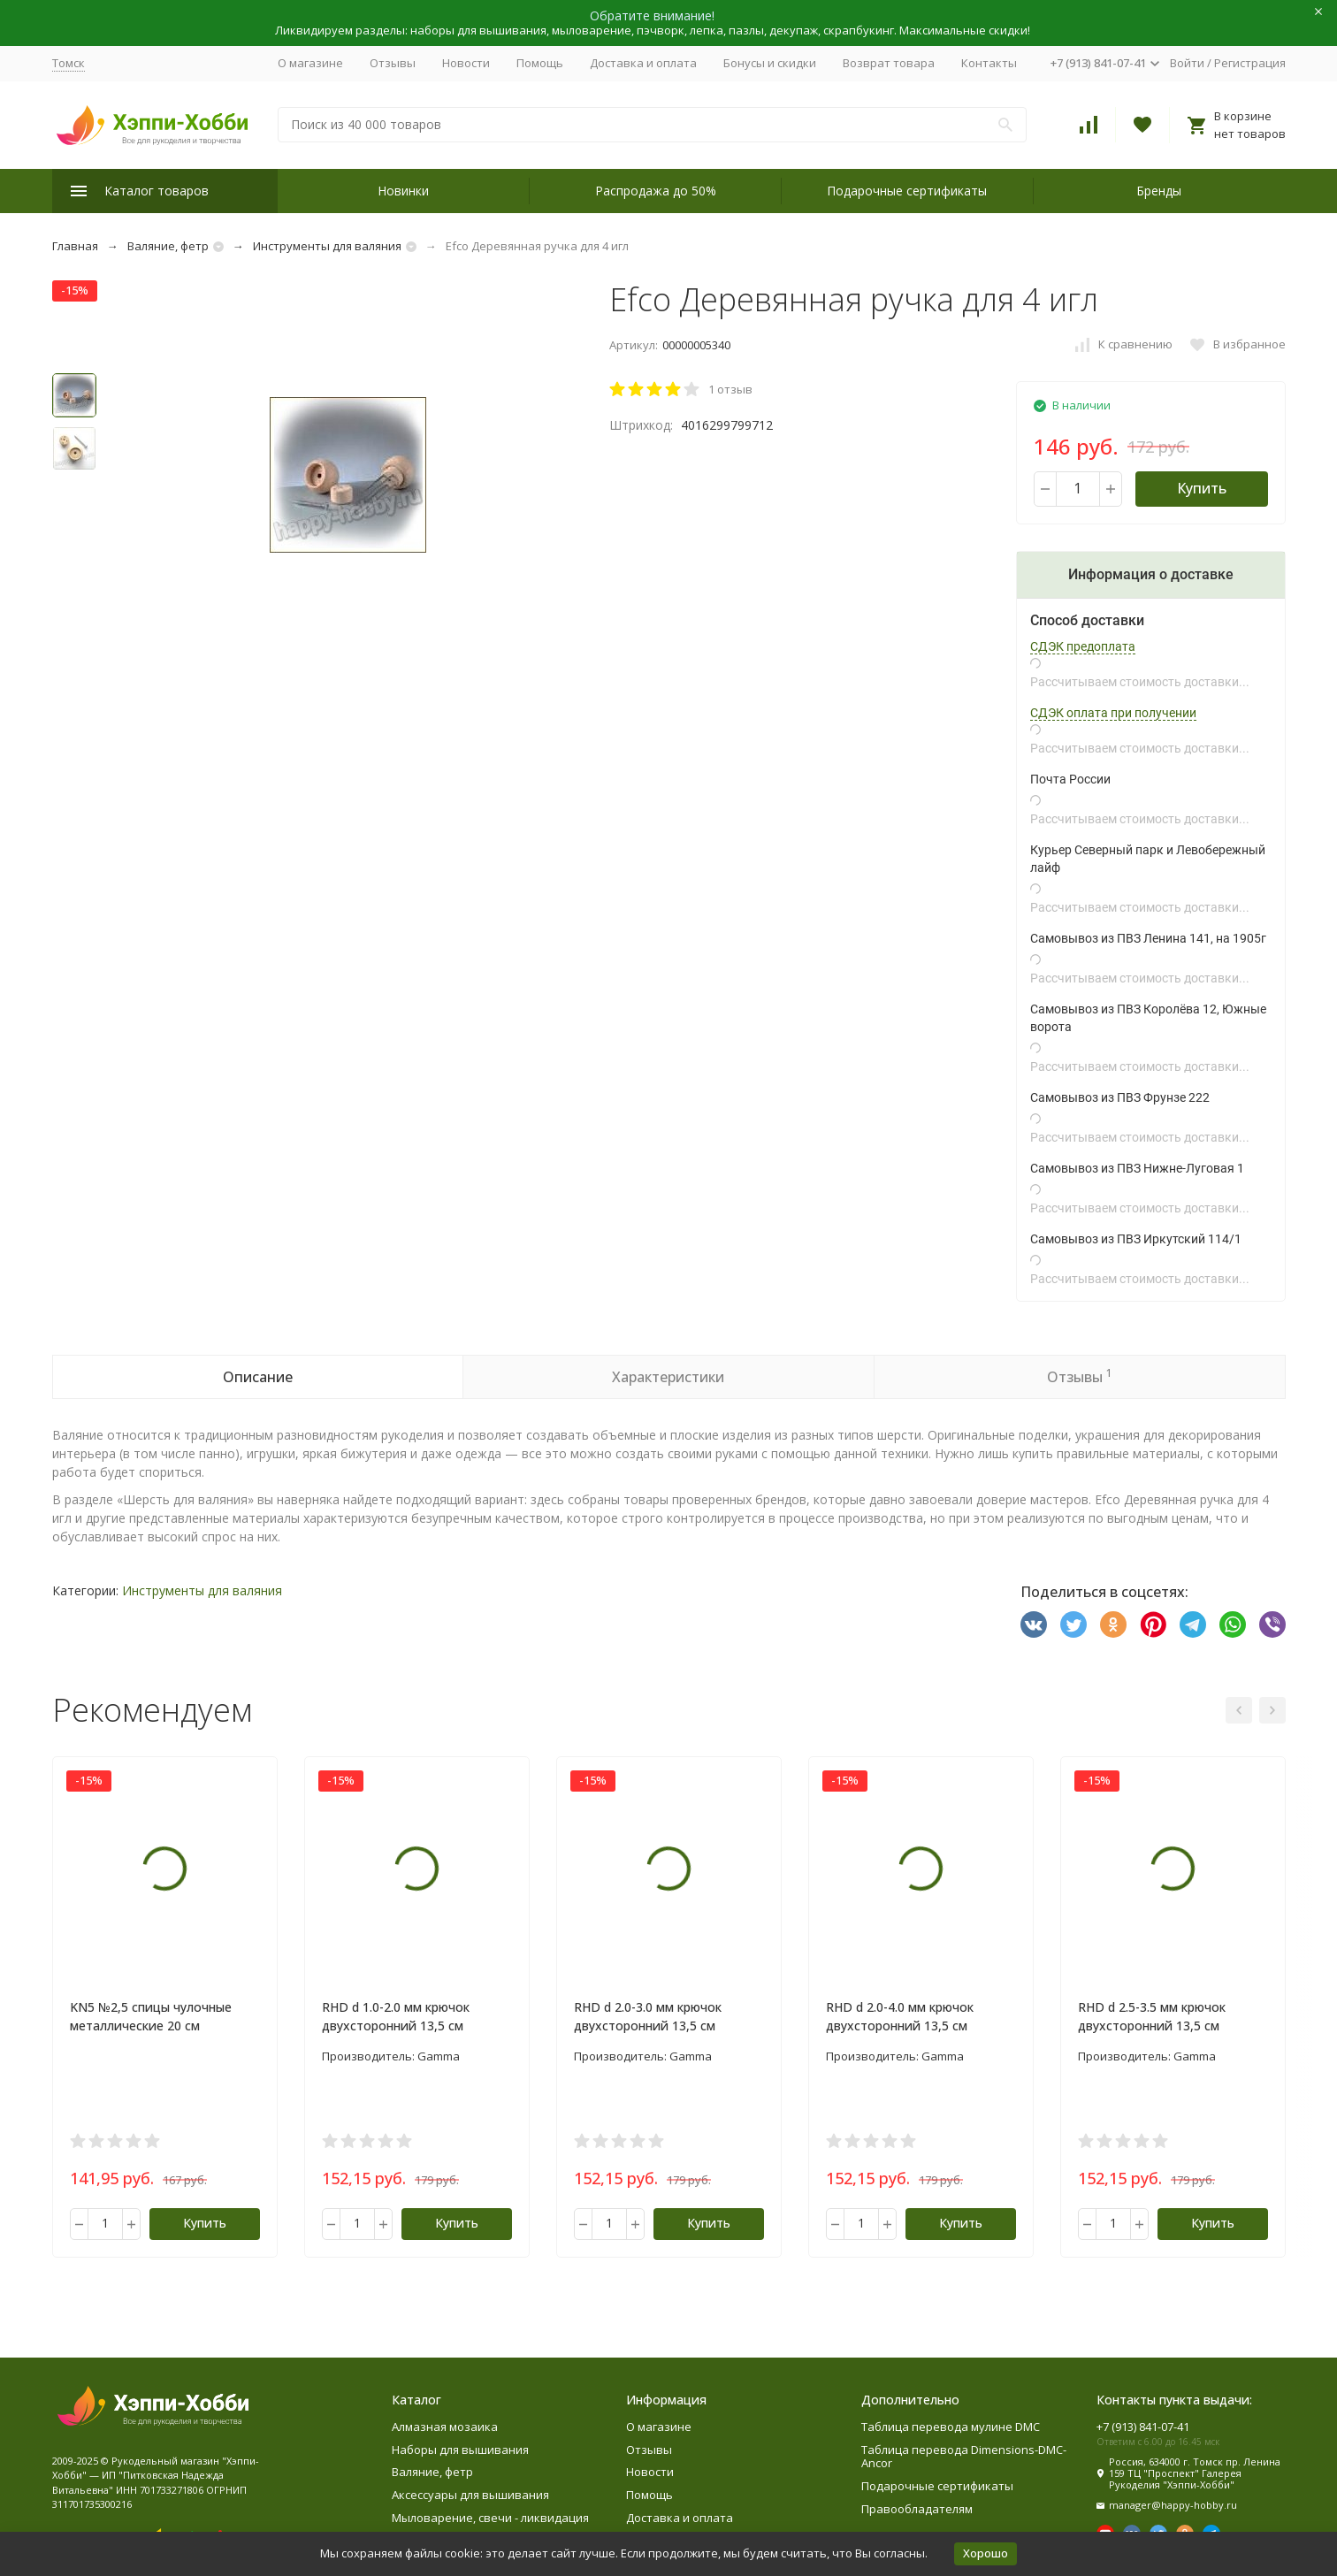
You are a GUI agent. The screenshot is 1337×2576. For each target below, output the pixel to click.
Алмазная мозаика (445, 2427)
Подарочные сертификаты (907, 190)
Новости (466, 63)
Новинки (403, 190)
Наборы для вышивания (460, 2450)
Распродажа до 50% (655, 190)
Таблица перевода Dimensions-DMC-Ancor (963, 2457)
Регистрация (1250, 63)
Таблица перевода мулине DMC (950, 2427)
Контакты (989, 63)
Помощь (539, 63)
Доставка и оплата (643, 63)
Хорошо (985, 2553)
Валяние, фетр (168, 246)
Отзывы (393, 63)
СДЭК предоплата (1082, 646)
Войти (1187, 63)
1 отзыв (730, 389)
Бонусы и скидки (769, 63)
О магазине (310, 63)
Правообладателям (917, 2509)
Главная (75, 246)
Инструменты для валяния (327, 246)
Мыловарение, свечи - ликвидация (490, 2518)
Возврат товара (889, 63)
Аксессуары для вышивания (470, 2495)
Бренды (1158, 190)
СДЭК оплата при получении (1113, 713)
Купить (1201, 488)
